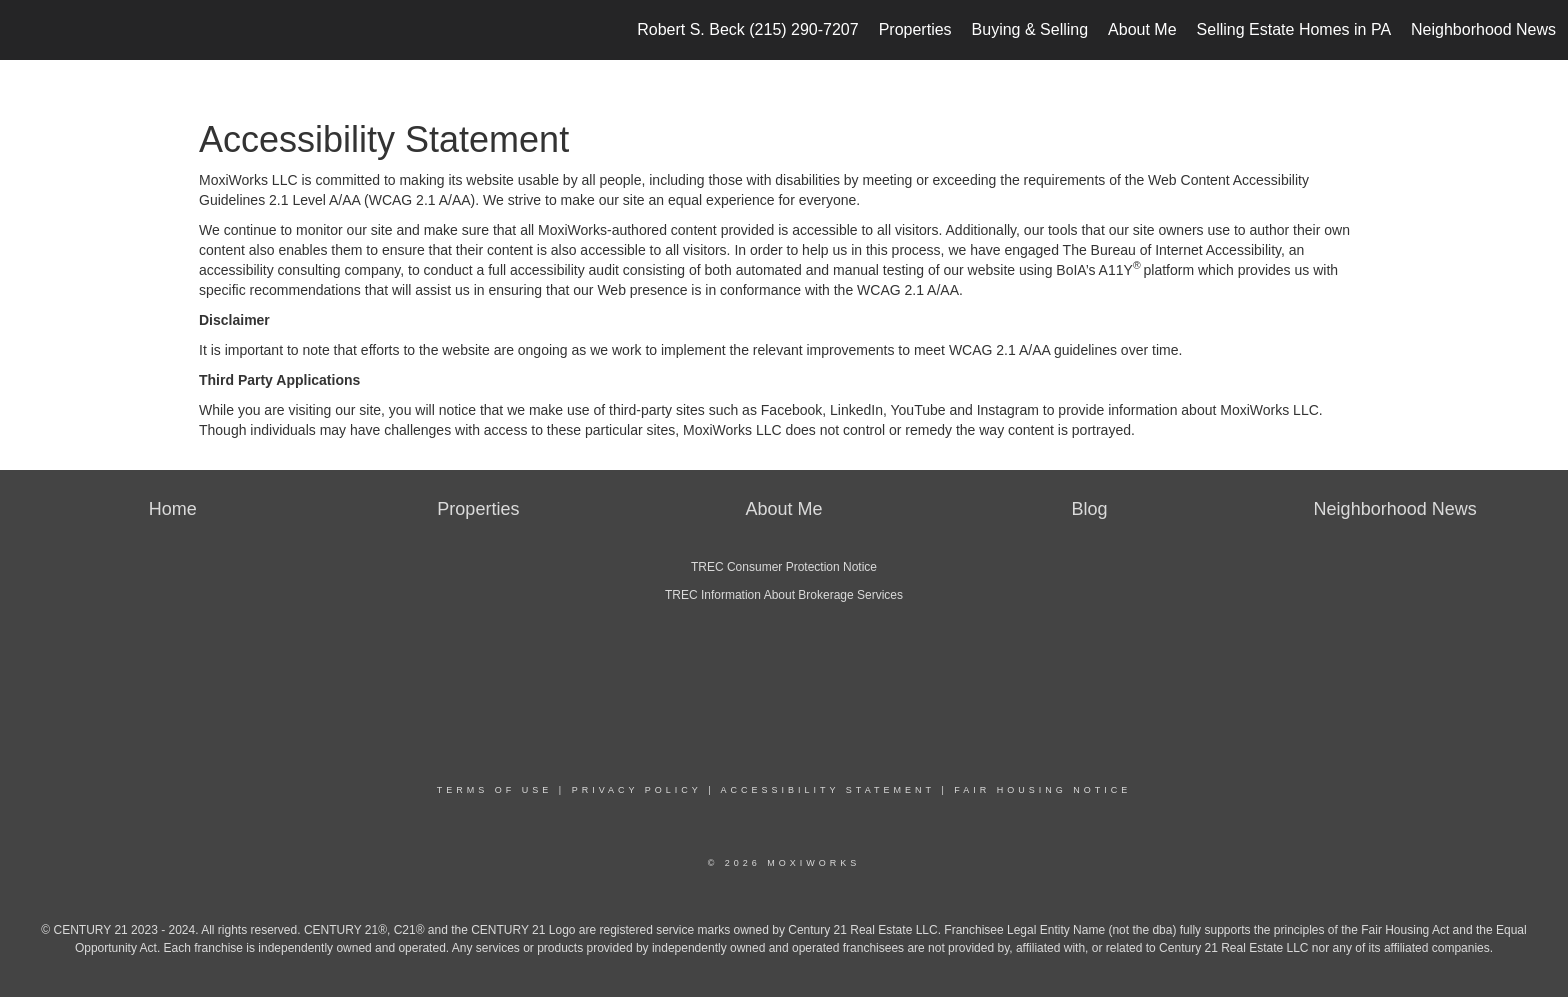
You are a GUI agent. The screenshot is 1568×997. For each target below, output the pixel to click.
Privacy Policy (637, 790)
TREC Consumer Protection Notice (784, 567)
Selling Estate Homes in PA (1294, 29)
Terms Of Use (495, 790)
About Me (1142, 29)
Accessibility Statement (828, 790)
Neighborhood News (1483, 29)
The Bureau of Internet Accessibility (1172, 250)
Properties (915, 29)
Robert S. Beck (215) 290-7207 (747, 29)
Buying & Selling (1030, 29)
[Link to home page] (25, 30)
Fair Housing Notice (1042, 790)
